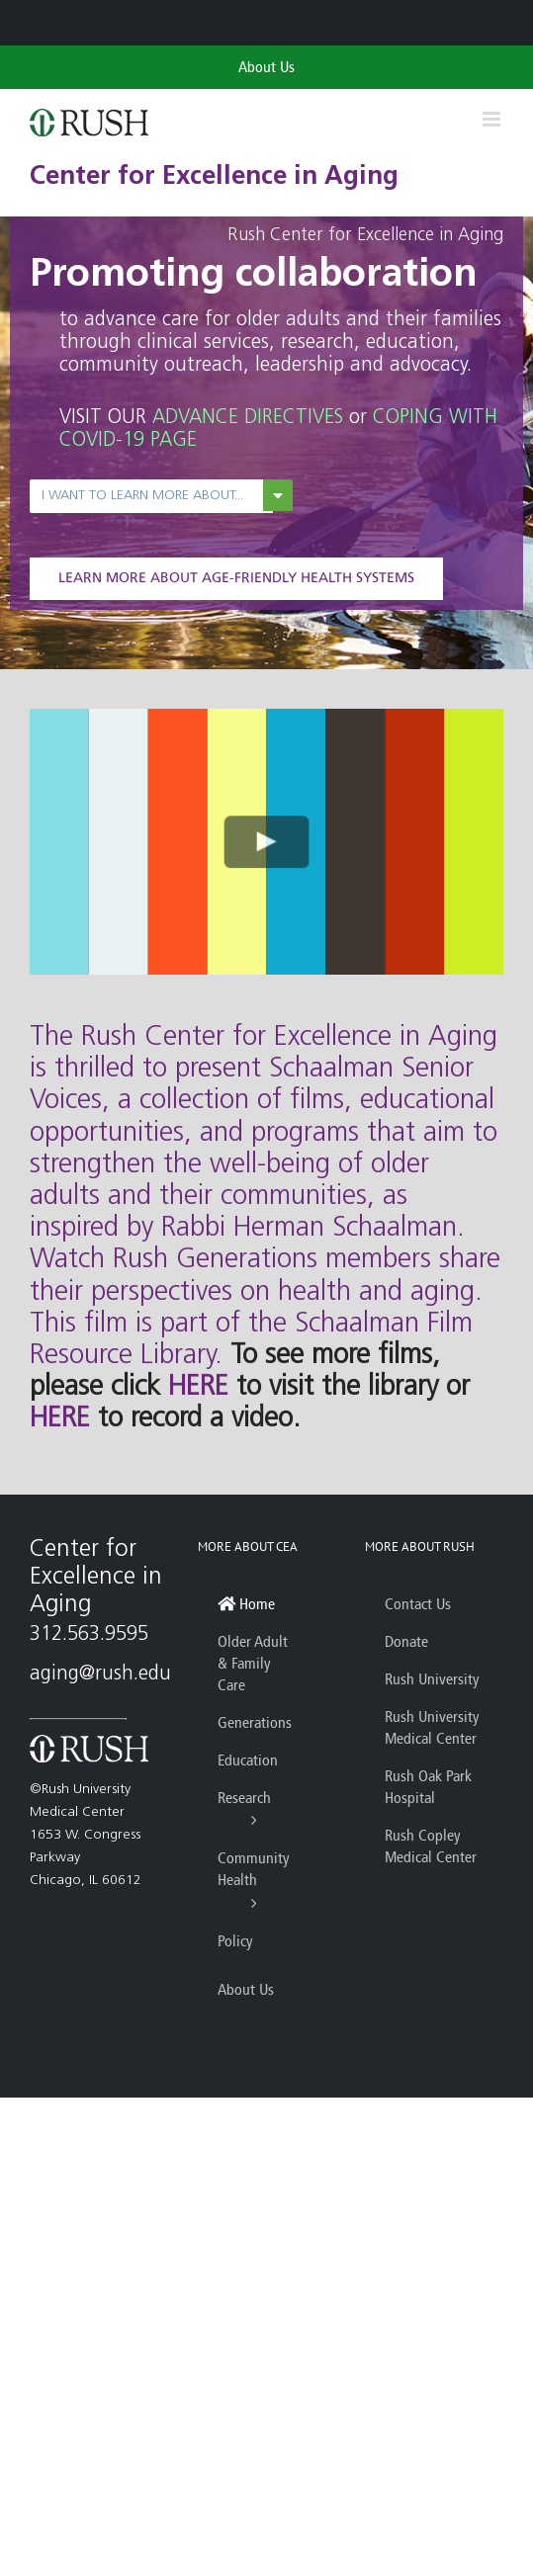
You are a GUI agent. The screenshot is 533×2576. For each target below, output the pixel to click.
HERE (198, 1388)
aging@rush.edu (100, 1674)
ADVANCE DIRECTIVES (247, 418)
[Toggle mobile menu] (493, 119)
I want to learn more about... (142, 495)
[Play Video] (266, 842)
